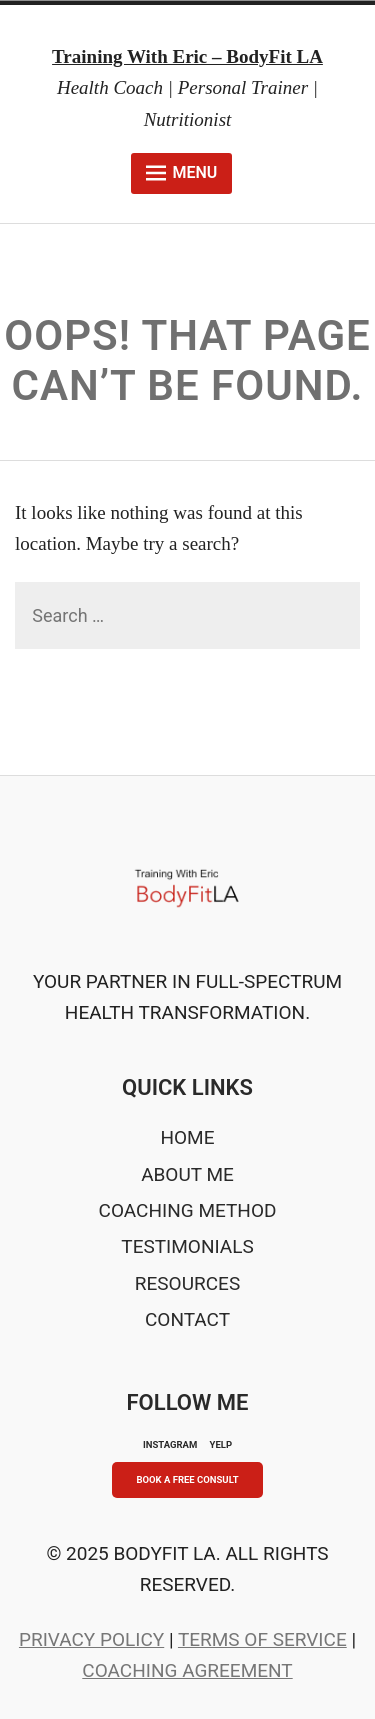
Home (187, 1137)
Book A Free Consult (187, 1479)
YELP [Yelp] (221, 1444)
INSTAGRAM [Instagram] (170, 1444)
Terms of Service (262, 1639)
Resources (187, 1283)
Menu (181, 173)
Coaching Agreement (187, 1670)
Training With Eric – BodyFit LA (187, 56)
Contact (187, 1319)
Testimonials (187, 1246)
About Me (187, 1174)
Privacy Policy (91, 1639)
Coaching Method (188, 1210)
